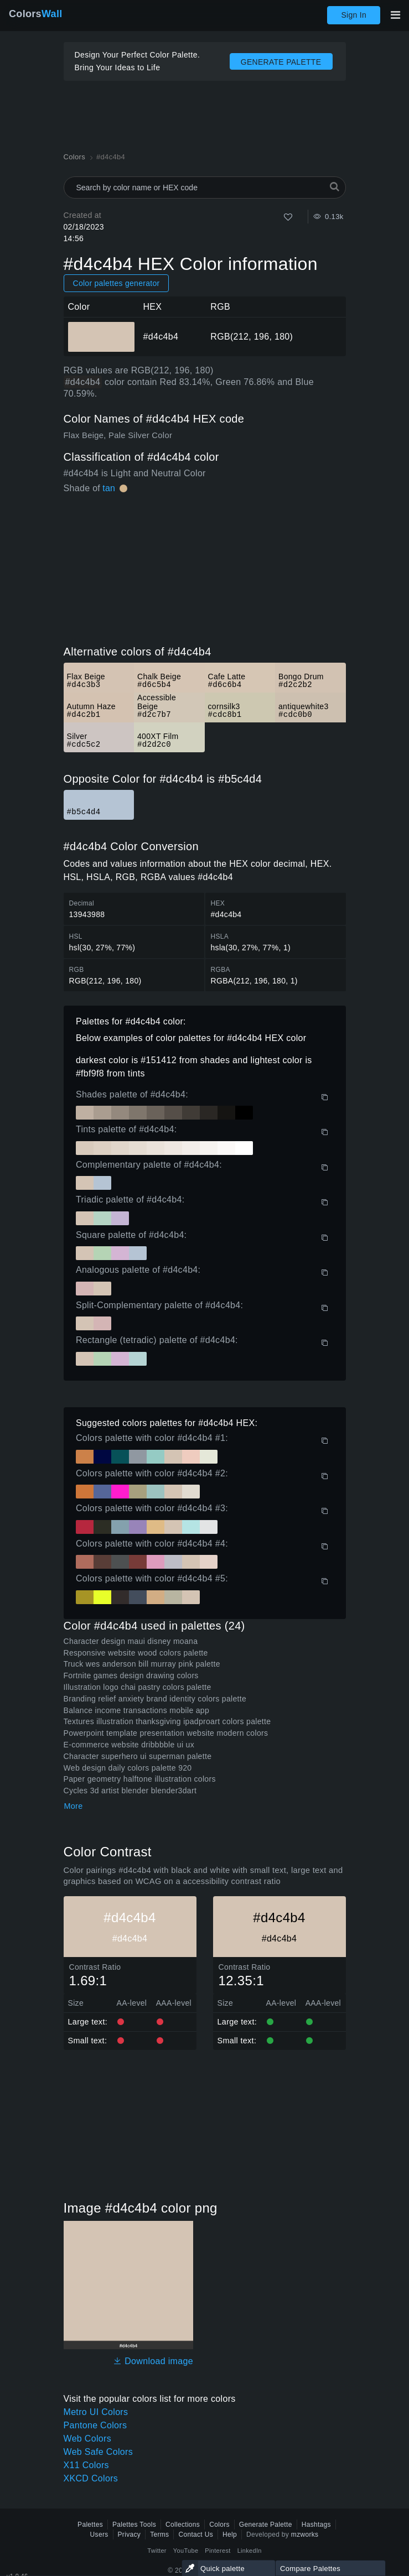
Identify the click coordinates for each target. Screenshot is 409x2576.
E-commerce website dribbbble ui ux (129, 1744)
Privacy (129, 2534)
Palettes (90, 2524)
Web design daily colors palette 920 (128, 1767)
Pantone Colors (95, 2425)
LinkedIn (249, 2550)
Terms (159, 2534)
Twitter (157, 2550)
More (73, 1806)
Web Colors (88, 2438)
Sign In (353, 15)
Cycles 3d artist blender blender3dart (130, 1790)
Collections (182, 2524)
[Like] (288, 217)
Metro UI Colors (96, 2412)
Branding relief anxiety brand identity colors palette (155, 1698)
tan (108, 488)
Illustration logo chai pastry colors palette (137, 1687)
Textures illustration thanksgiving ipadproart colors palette (167, 1721)
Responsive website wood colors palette (136, 1652)
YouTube (185, 2550)
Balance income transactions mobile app (137, 1710)
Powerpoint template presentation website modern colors (166, 1733)
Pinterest (217, 2550)
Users (99, 2534)
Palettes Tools (134, 2524)
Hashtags (316, 2524)
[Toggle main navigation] (395, 14)
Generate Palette (265, 2524)
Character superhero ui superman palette (138, 1756)
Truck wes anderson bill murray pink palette (142, 1663)
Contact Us (195, 2534)
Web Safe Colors (98, 2452)
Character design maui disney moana (131, 1641)
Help (229, 2534)
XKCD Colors (91, 2478)
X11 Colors (86, 2465)
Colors (36, 13)
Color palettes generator (116, 283)
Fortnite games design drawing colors (131, 1675)
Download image (153, 2361)
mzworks (305, 2534)
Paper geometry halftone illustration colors (140, 1778)
